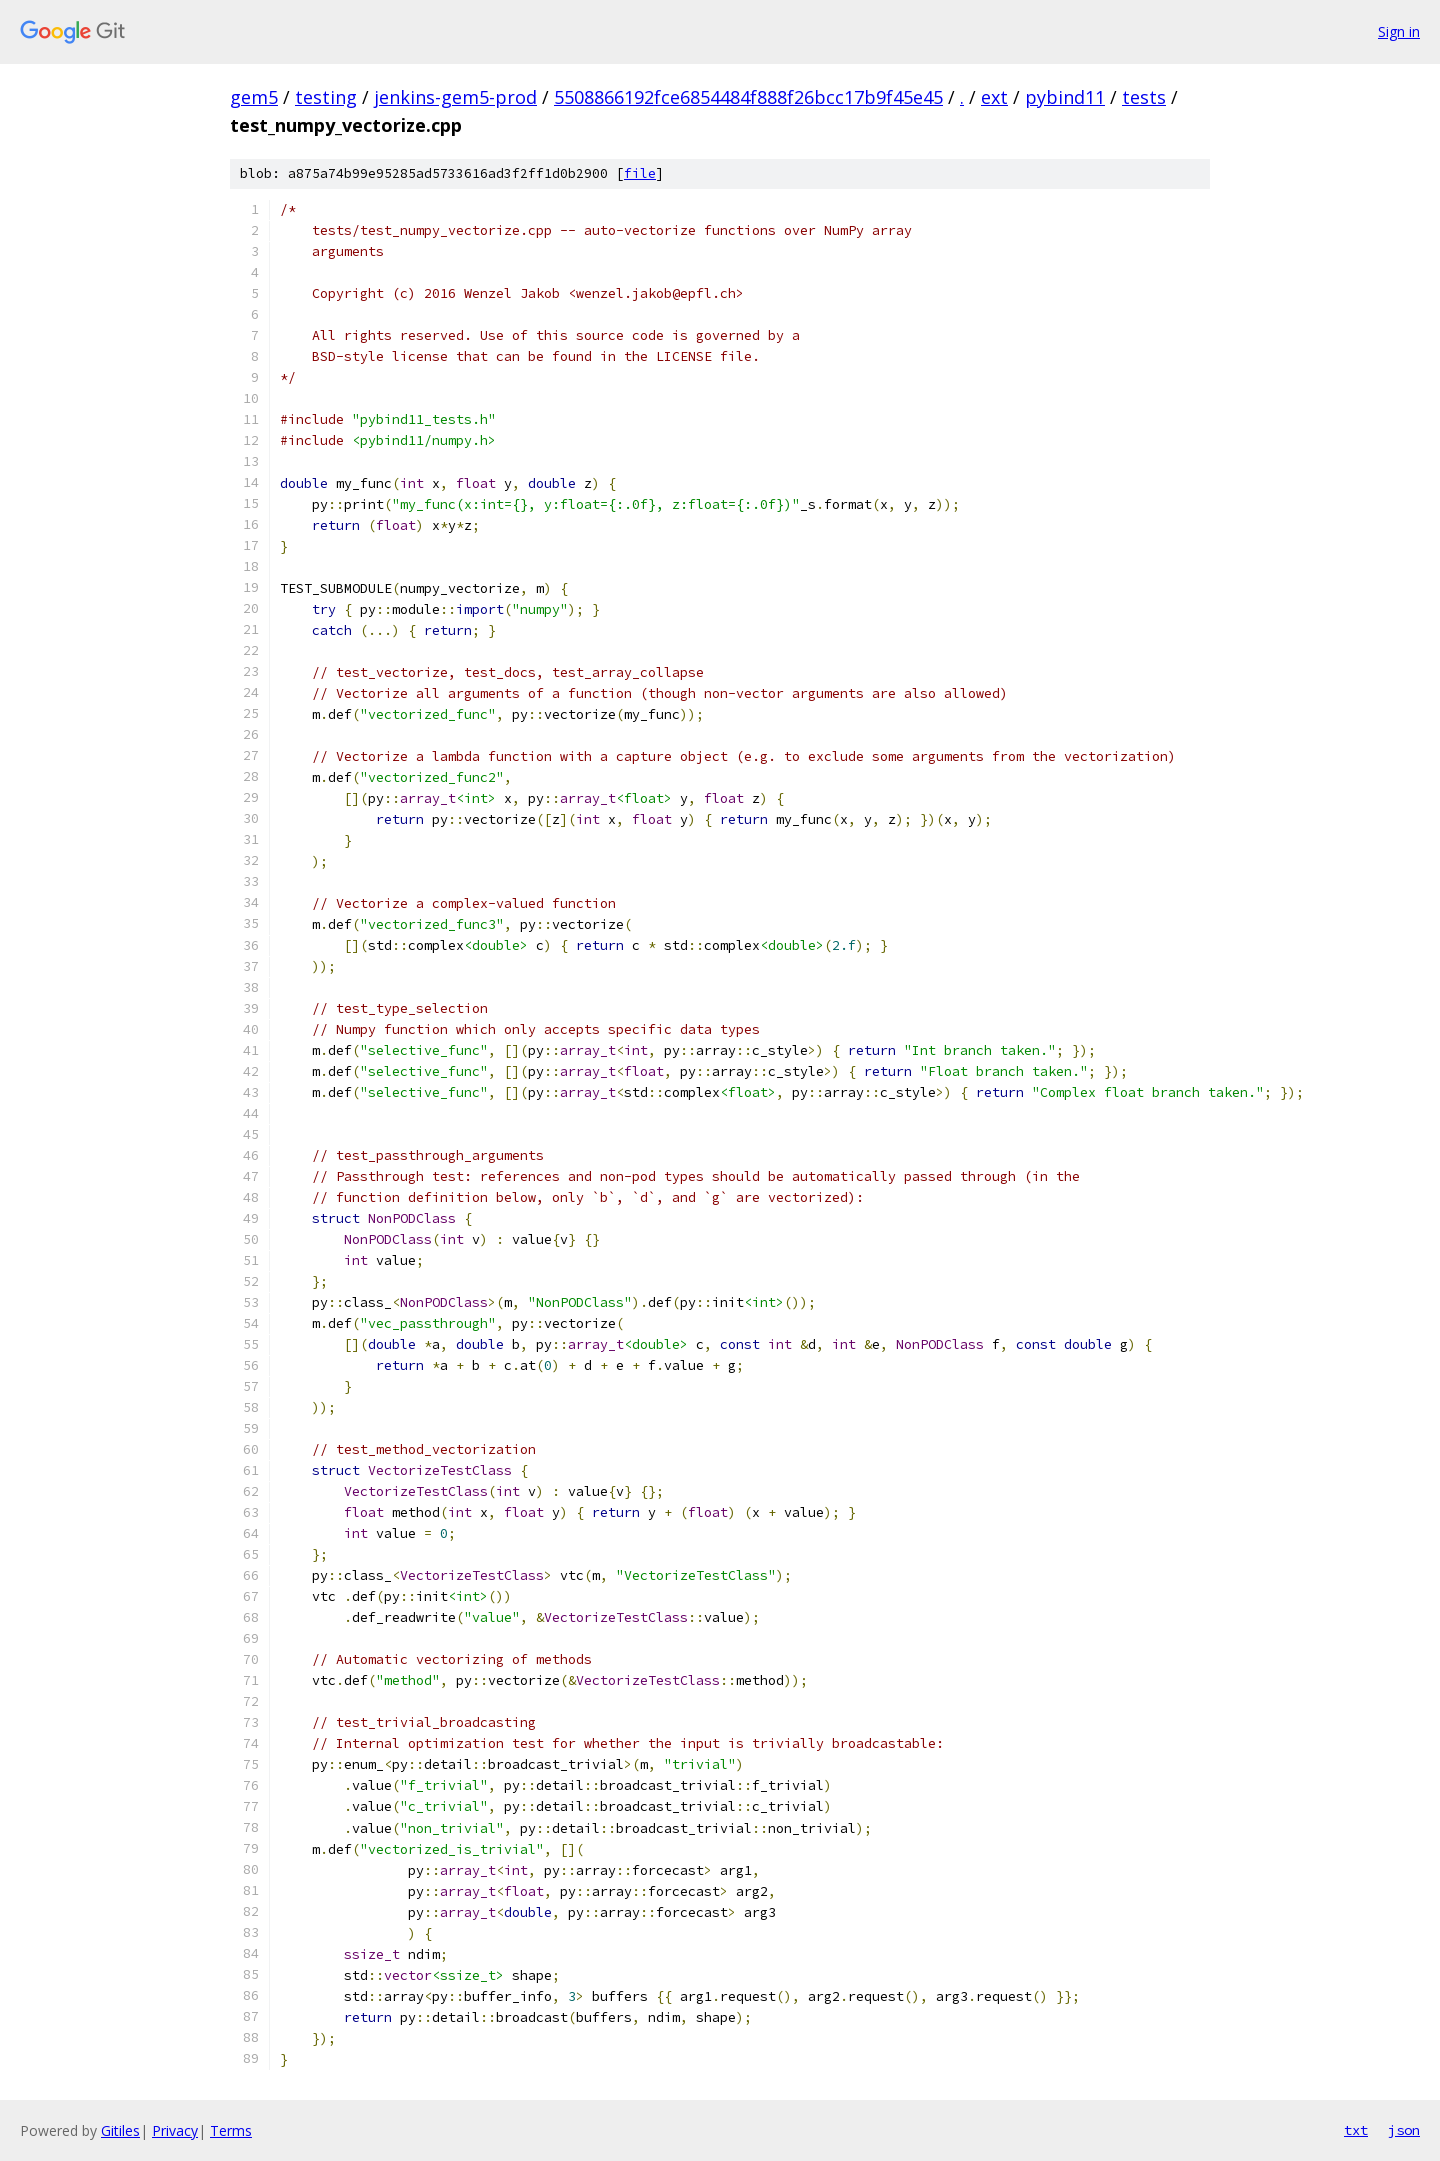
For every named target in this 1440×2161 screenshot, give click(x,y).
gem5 (254, 97)
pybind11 (1065, 97)
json (1404, 2130)
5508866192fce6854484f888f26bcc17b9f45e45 (748, 97)
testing (326, 97)
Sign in (1399, 31)
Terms (231, 2130)
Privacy (175, 2130)
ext (994, 97)
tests (1144, 97)
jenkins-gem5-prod (455, 97)
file (640, 173)
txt (1356, 2130)
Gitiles (120, 2130)
